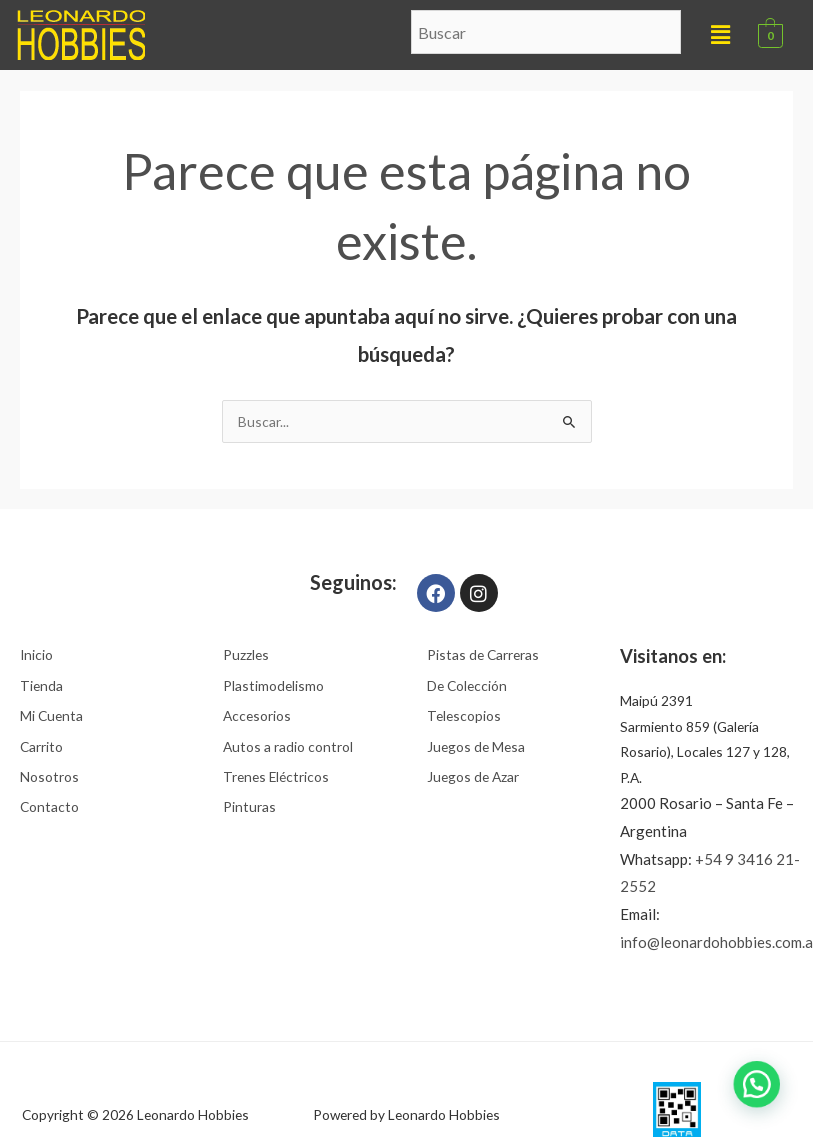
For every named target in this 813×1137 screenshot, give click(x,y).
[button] (721, 34)
